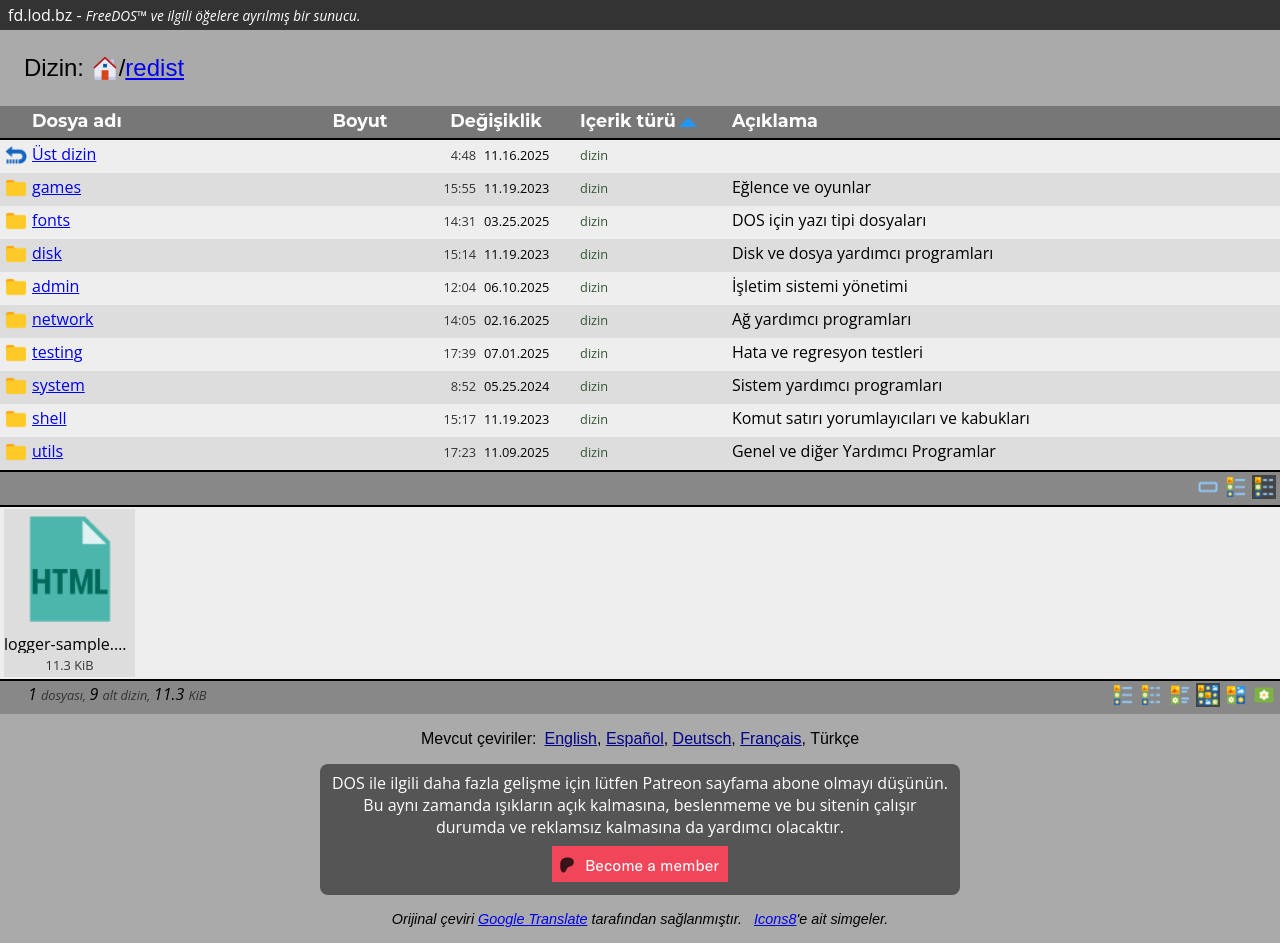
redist (154, 67)
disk (47, 253)
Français (770, 738)
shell (49, 418)
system (58, 385)
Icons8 (775, 919)
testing (57, 352)
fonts (51, 220)
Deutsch (702, 738)
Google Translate (532, 919)
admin (55, 286)
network (62, 319)
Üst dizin (64, 154)
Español (635, 738)
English (571, 738)
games (56, 187)
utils (47, 451)
